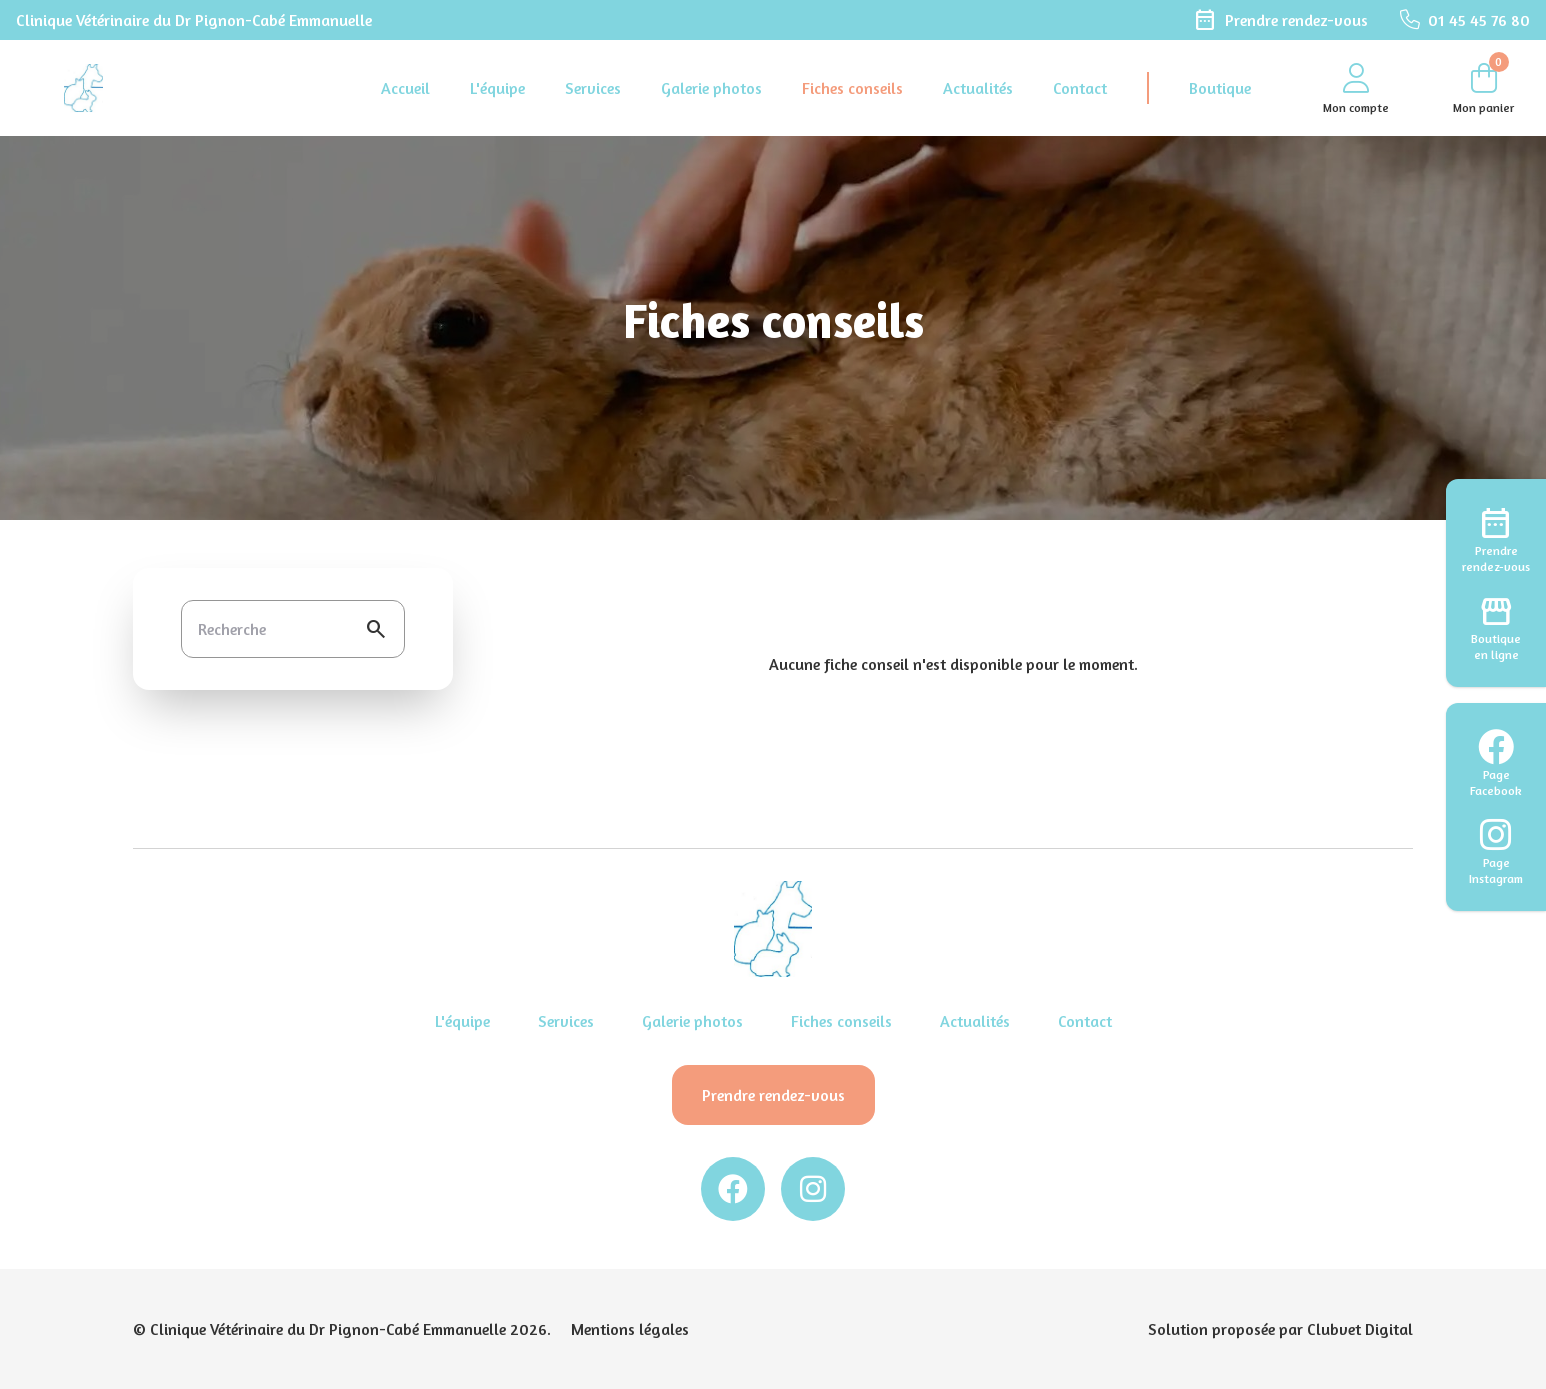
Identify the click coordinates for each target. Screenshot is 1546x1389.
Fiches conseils (852, 88)
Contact (1080, 88)
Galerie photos (711, 88)
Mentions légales (630, 1329)
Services (593, 88)
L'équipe (497, 88)
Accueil (405, 88)
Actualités (978, 88)
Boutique (1220, 88)
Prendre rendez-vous (773, 1095)
